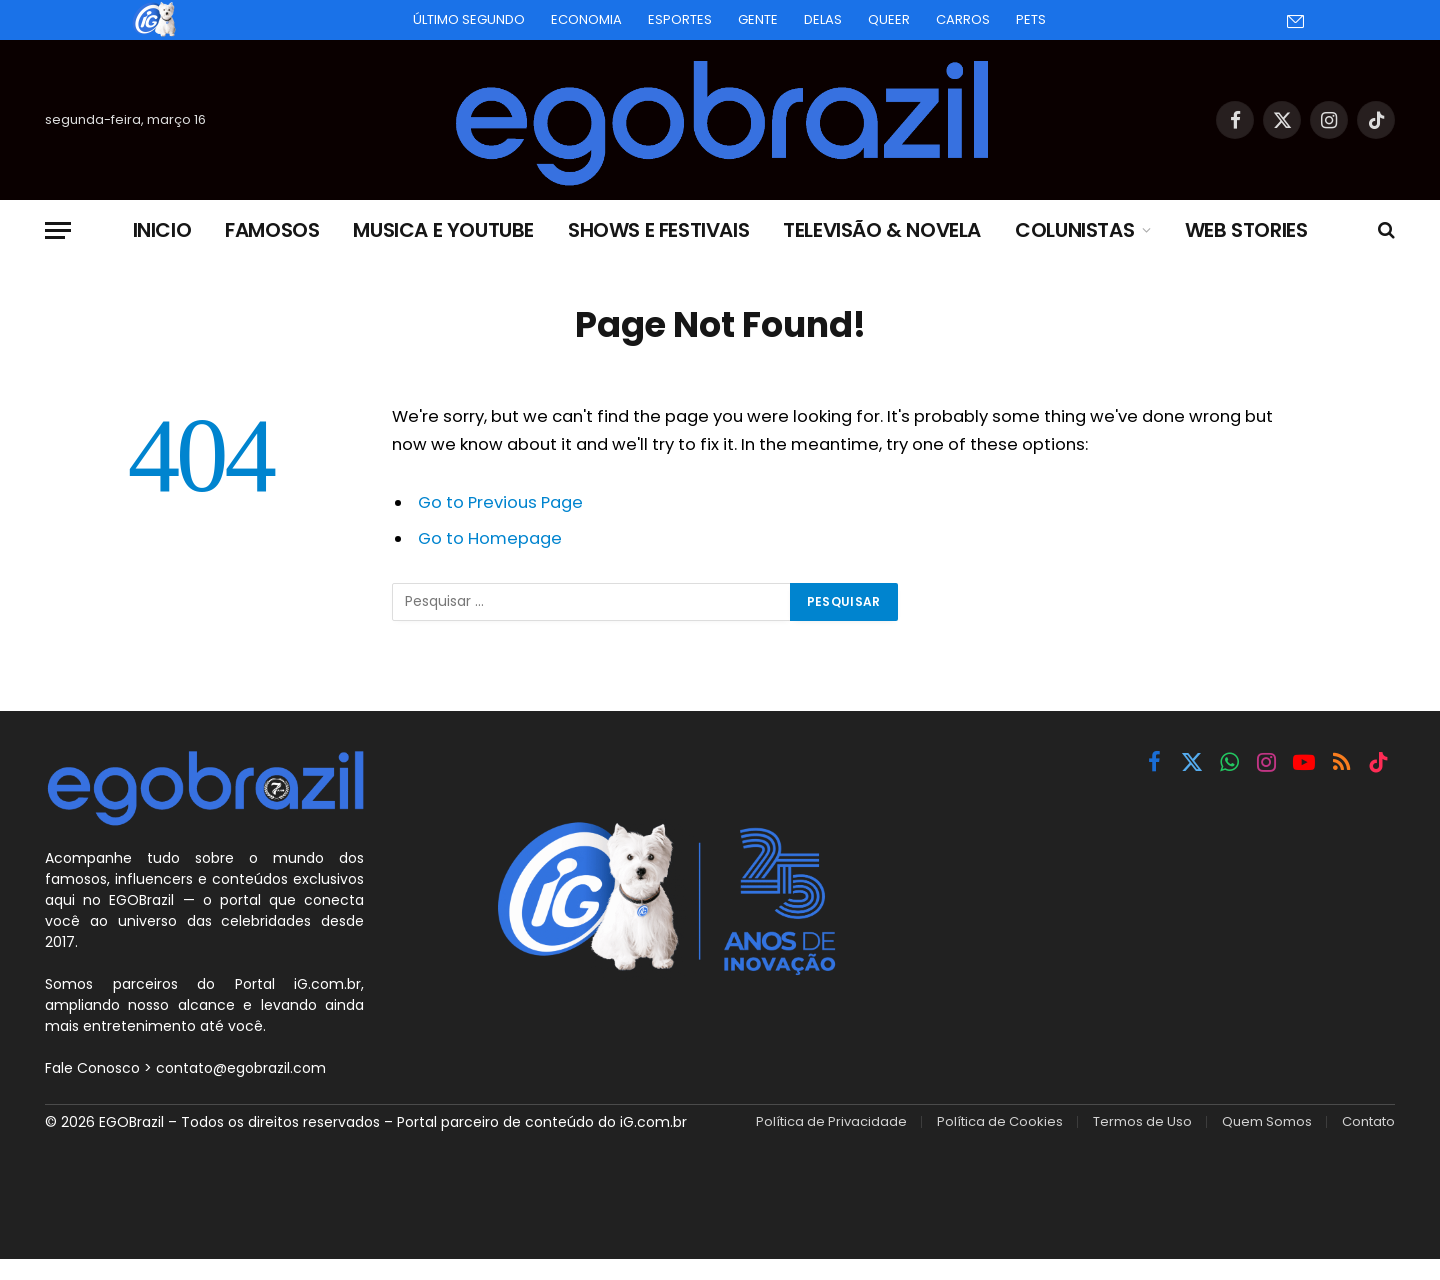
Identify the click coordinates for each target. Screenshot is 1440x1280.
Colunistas (1074, 230)
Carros (963, 19)
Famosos (272, 230)
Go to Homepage (490, 538)
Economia (586, 19)
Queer (889, 19)
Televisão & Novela (882, 230)
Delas (823, 19)
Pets (1031, 19)
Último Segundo (469, 19)
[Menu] (58, 230)
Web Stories (1246, 230)
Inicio (162, 230)
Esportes (680, 19)
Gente (758, 19)
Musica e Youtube (443, 230)
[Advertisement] (1136, 940)
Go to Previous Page (500, 502)
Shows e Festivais (658, 230)
